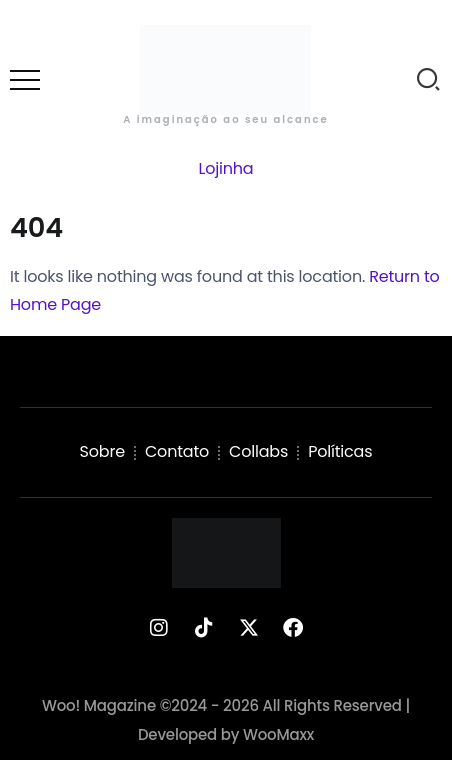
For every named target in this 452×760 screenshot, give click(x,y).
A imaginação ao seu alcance (225, 119)
